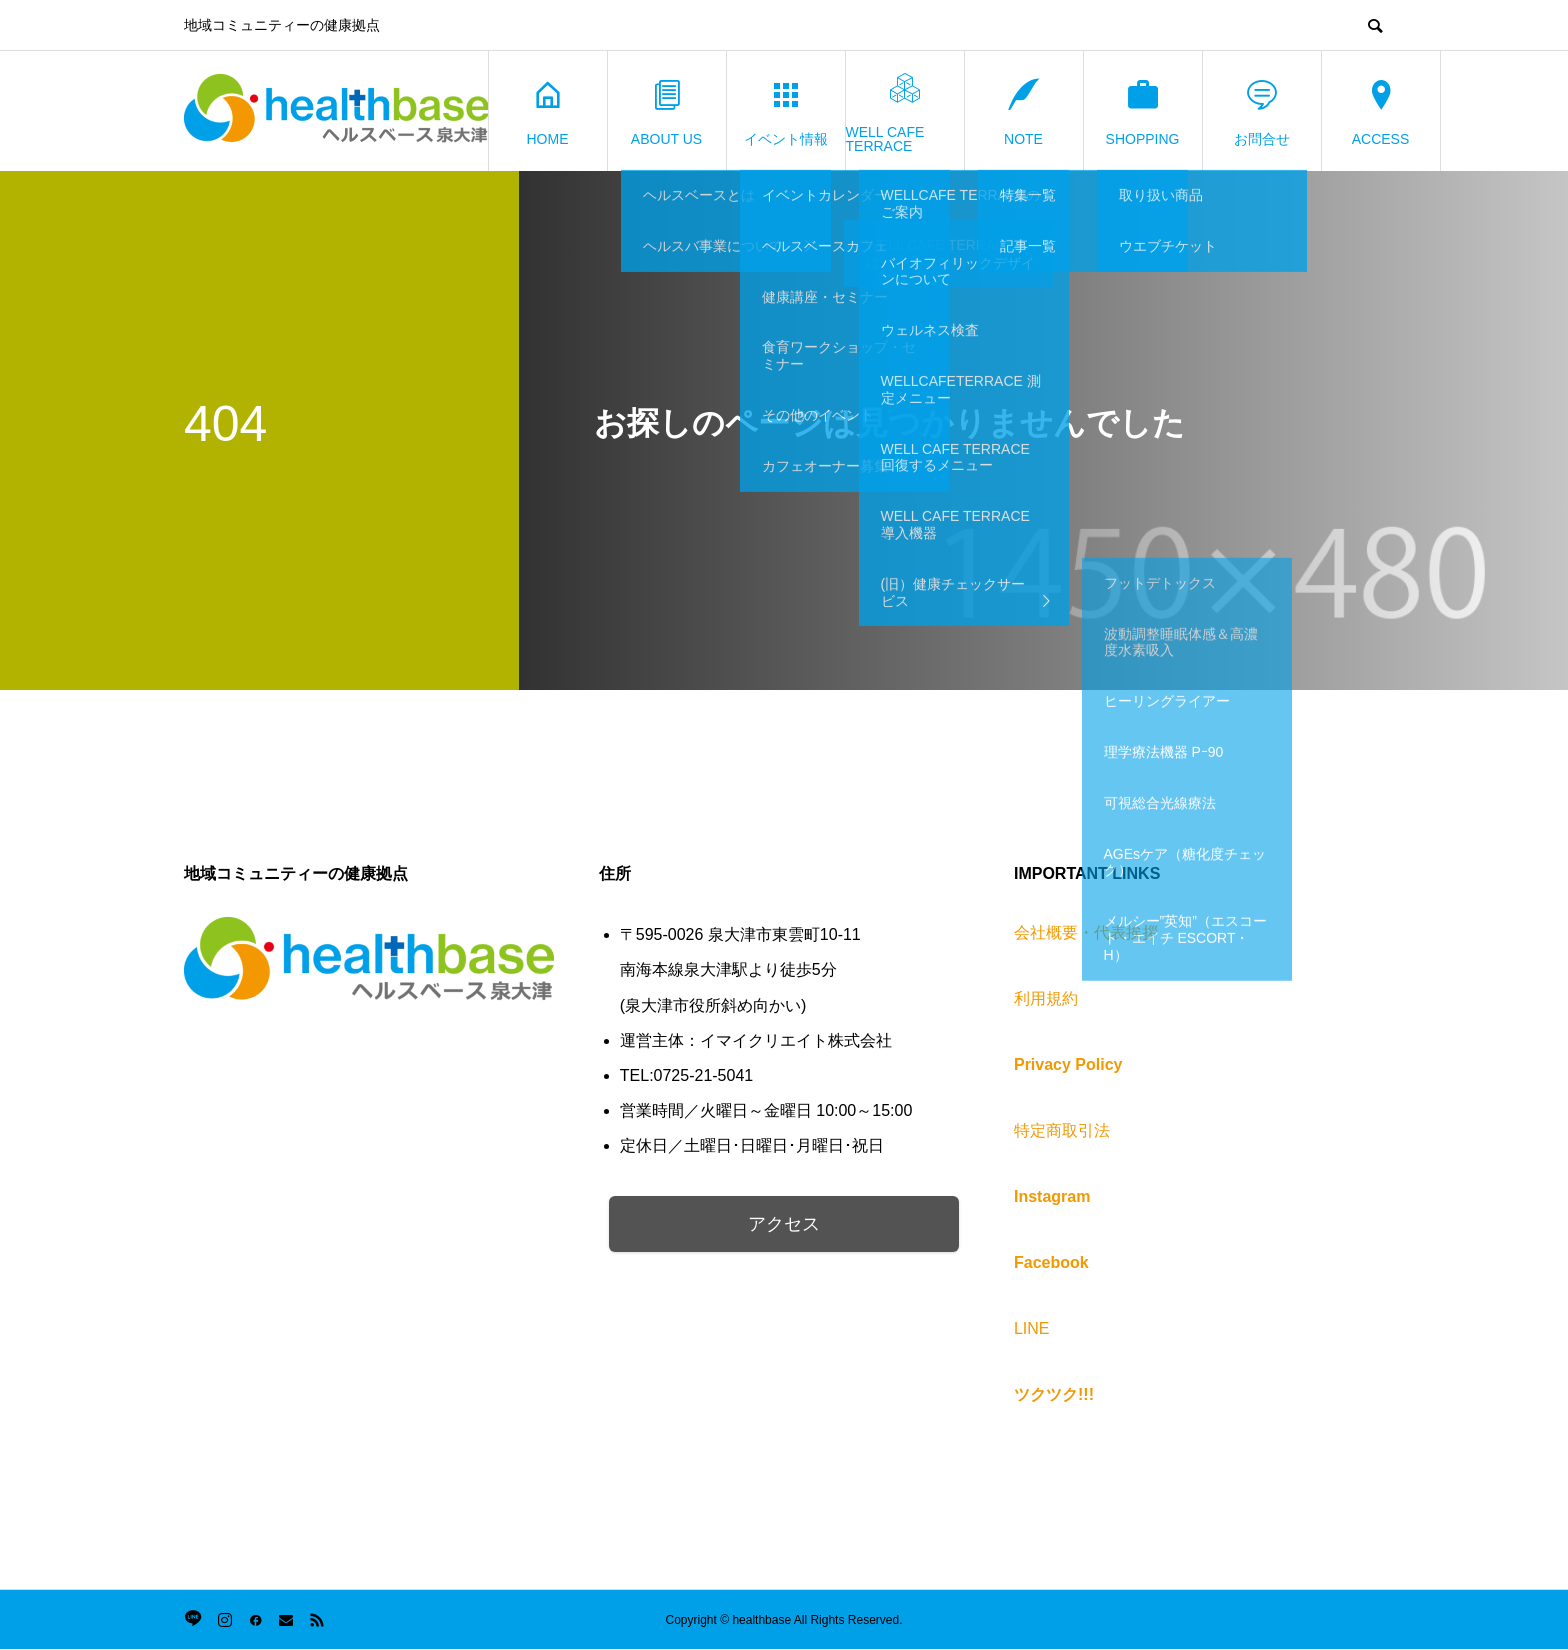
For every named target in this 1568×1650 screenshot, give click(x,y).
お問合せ (1262, 111)
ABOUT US (666, 111)
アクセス (784, 1224)
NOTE (1023, 111)
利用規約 (1046, 998)
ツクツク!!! (1054, 1394)
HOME (548, 111)
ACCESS (1381, 111)
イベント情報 (786, 111)
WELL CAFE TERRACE (885, 111)
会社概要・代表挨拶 (1086, 932)
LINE (1032, 1328)
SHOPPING (1143, 111)
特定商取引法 (1062, 1130)
